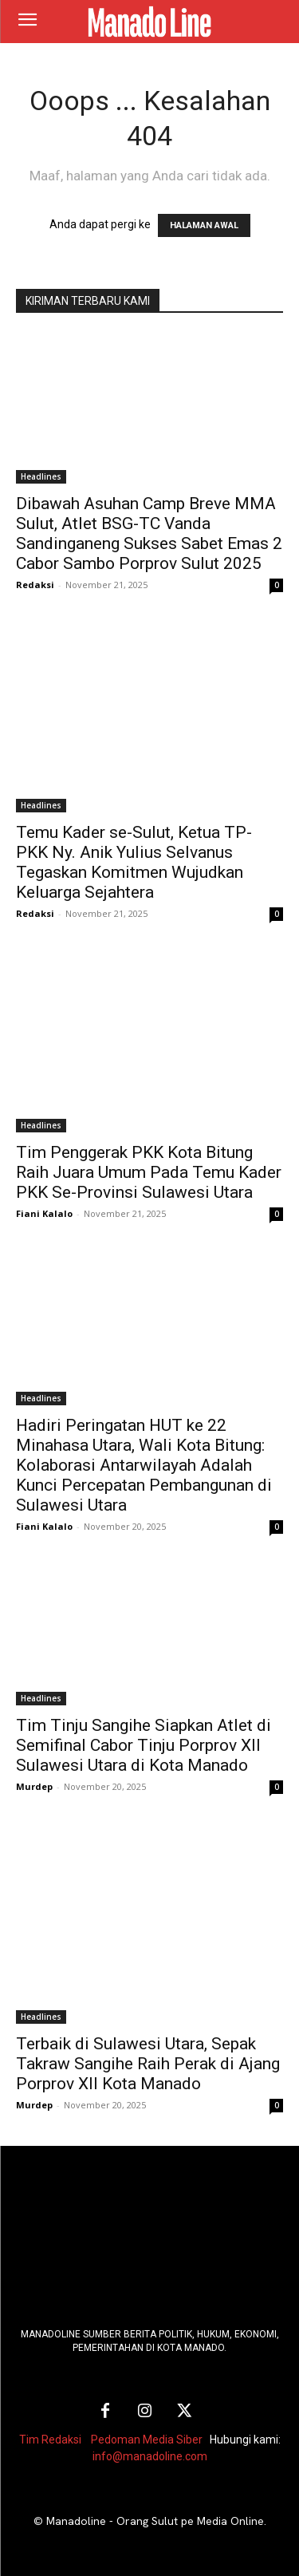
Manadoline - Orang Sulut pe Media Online (155, 2521)
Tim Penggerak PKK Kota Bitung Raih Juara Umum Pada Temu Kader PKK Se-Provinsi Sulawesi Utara (148, 1172)
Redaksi (35, 585)
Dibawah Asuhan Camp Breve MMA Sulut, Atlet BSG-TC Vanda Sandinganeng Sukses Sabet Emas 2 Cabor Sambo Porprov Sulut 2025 (149, 533)
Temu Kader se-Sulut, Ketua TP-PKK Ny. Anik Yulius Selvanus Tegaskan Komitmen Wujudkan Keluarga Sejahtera (134, 862)
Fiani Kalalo (44, 1213)
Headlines (41, 476)
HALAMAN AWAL (204, 225)
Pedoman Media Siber (147, 2439)
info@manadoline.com (149, 2456)
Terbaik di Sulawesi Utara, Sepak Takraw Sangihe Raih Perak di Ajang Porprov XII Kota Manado (148, 2063)
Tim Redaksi (50, 2439)
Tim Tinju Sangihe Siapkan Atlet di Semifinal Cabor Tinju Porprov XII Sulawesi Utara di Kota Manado (143, 1745)
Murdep (34, 1786)
